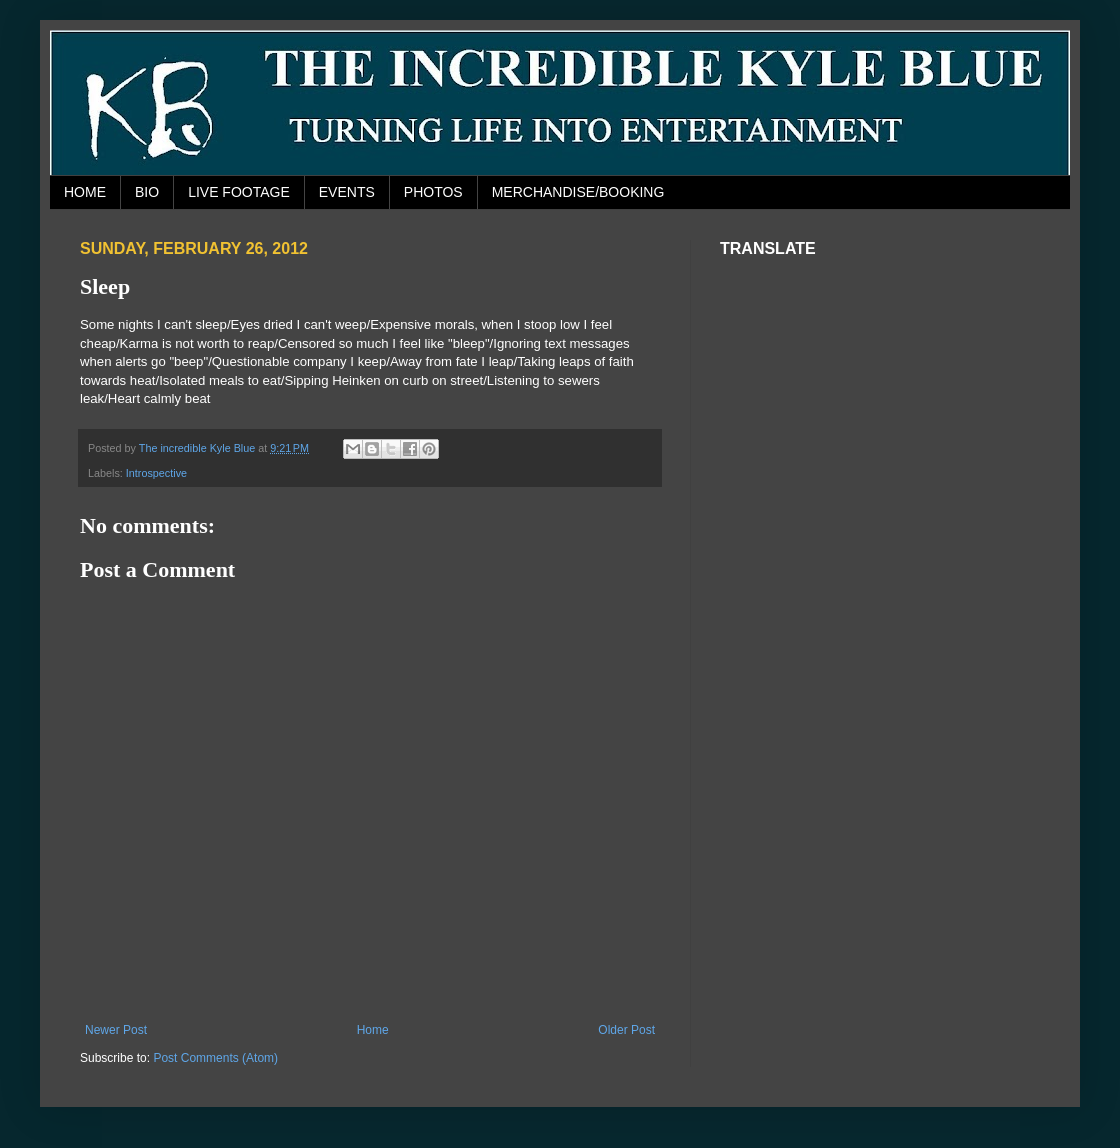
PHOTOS (433, 192)
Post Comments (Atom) (215, 1058)
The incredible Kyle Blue (198, 448)
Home (373, 1030)
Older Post (626, 1030)
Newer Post (116, 1030)
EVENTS (347, 192)
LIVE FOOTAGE (239, 192)
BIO (147, 192)
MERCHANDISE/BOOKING (578, 192)
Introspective (156, 473)
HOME (85, 192)
